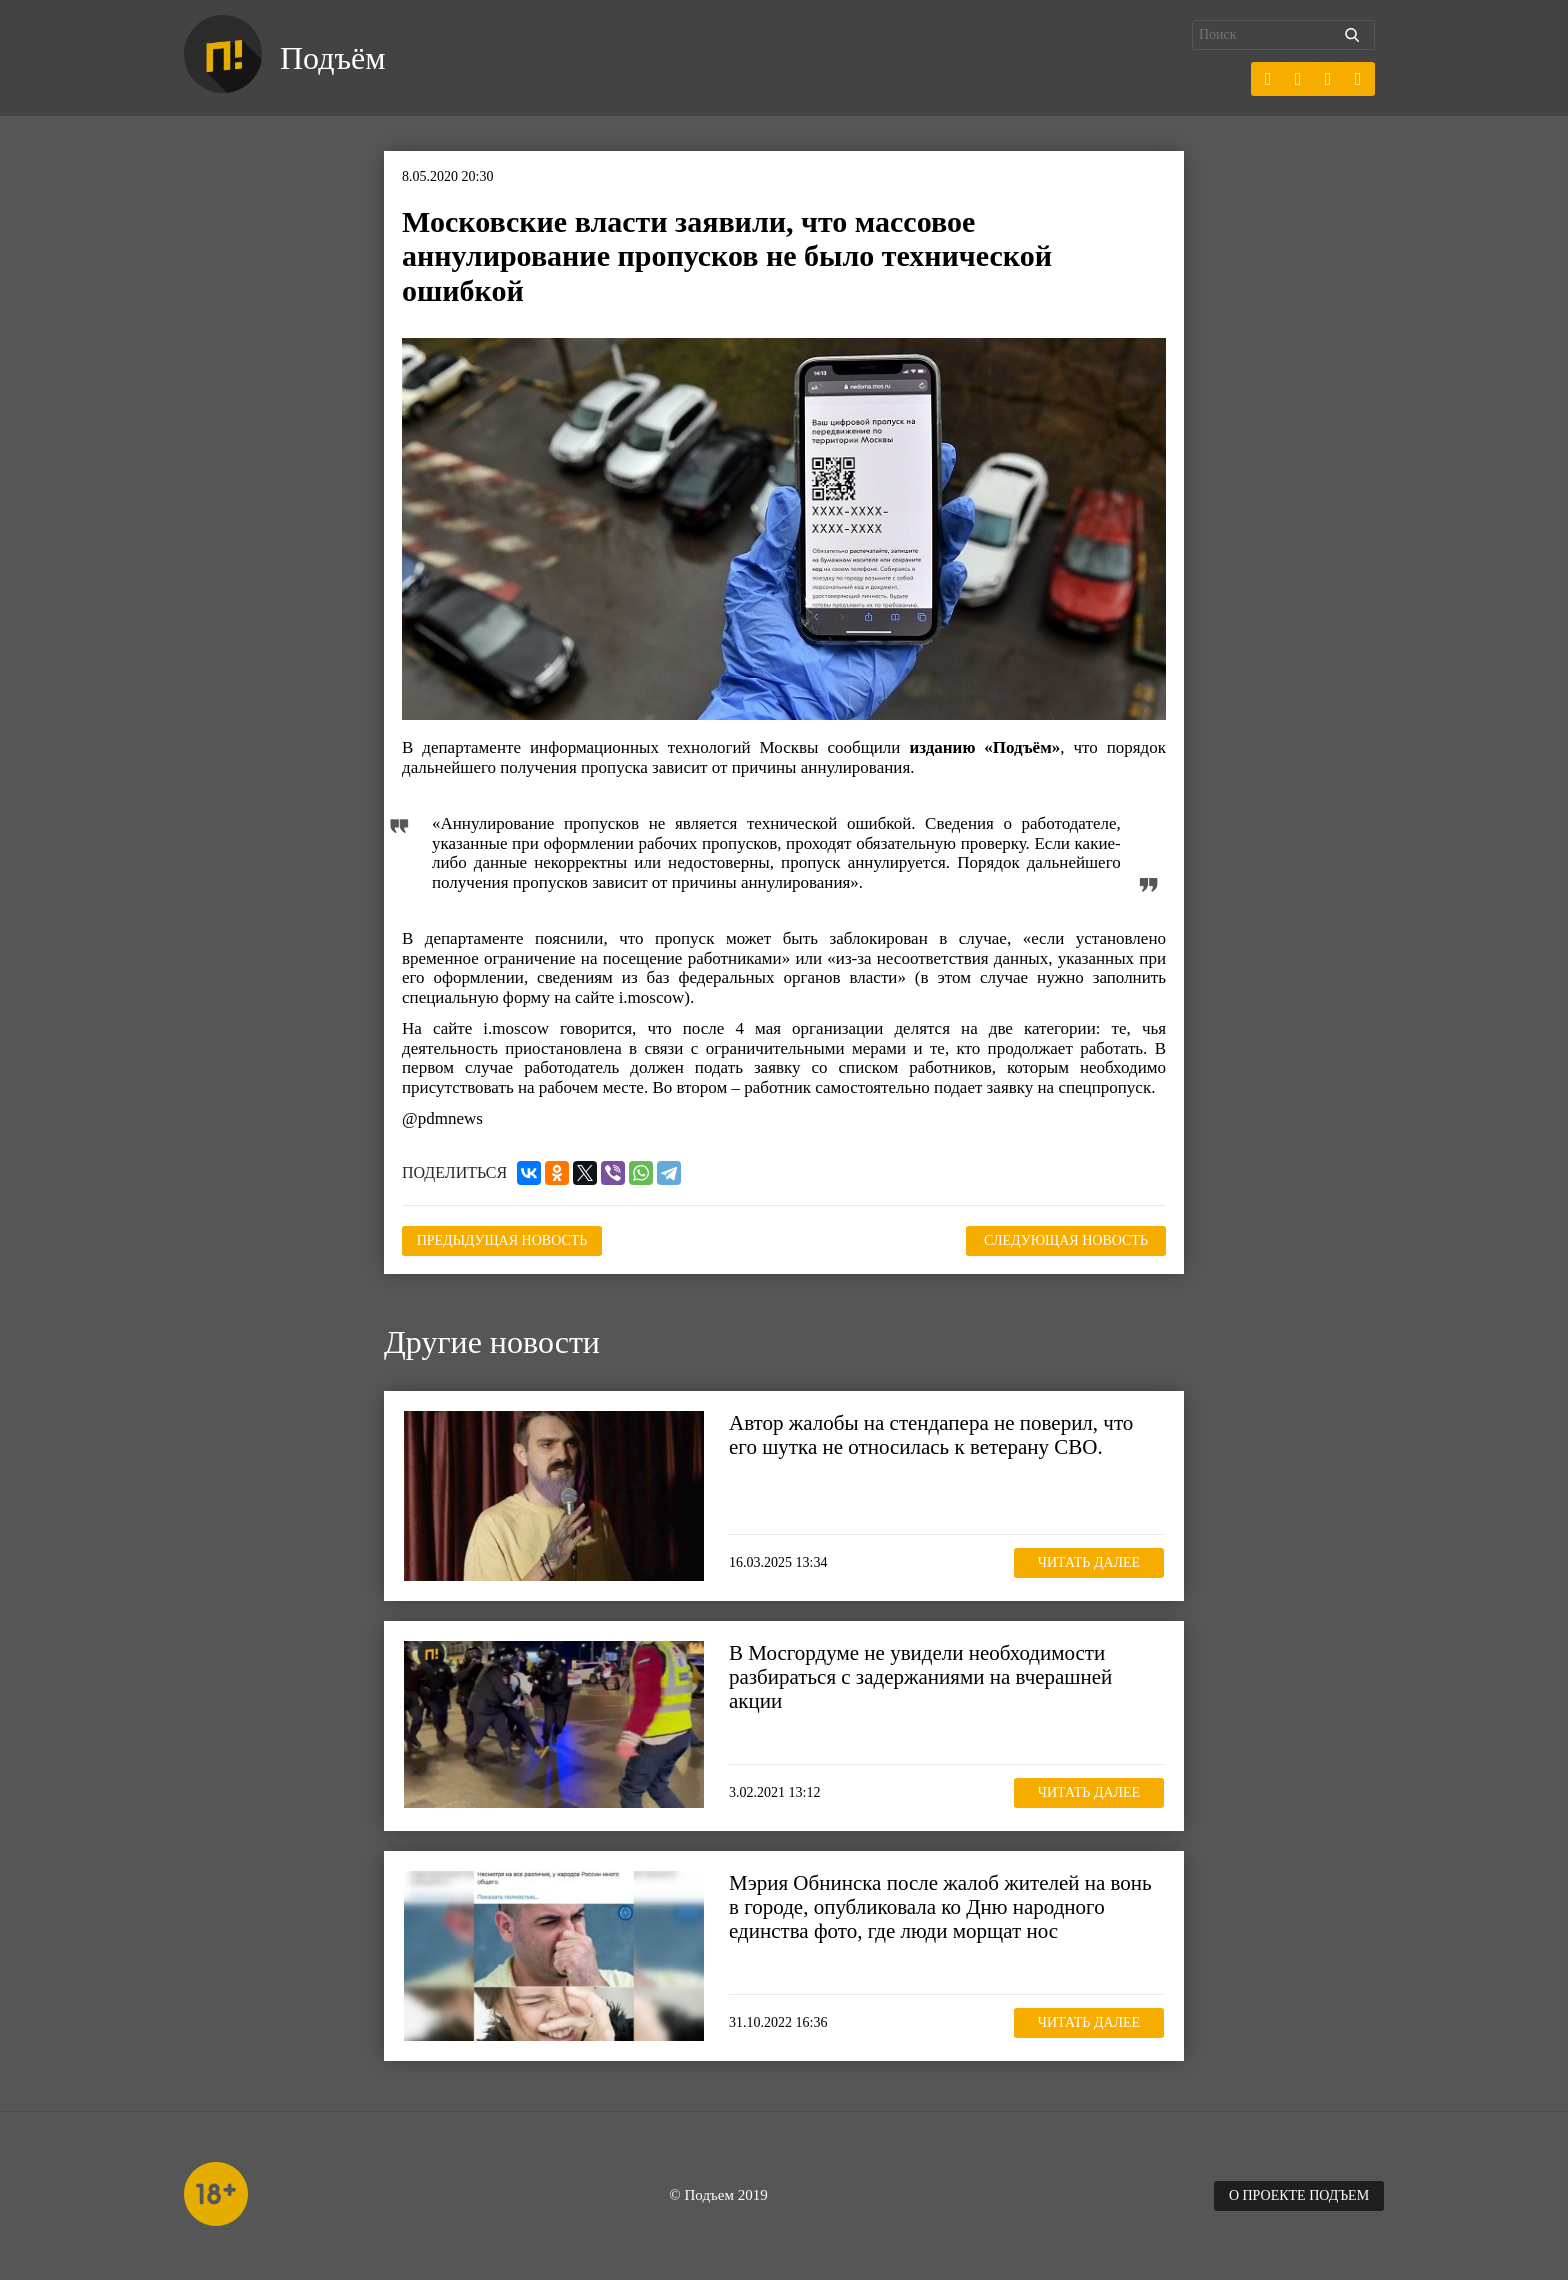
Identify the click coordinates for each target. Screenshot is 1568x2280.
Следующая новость (1066, 1240)
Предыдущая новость (502, 1240)
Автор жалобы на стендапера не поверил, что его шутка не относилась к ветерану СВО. (931, 1435)
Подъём (332, 58)
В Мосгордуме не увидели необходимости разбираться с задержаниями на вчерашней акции (920, 1677)
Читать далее (1089, 1562)
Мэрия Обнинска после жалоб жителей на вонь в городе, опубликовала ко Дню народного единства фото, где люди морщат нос (940, 1907)
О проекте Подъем (1299, 2195)
